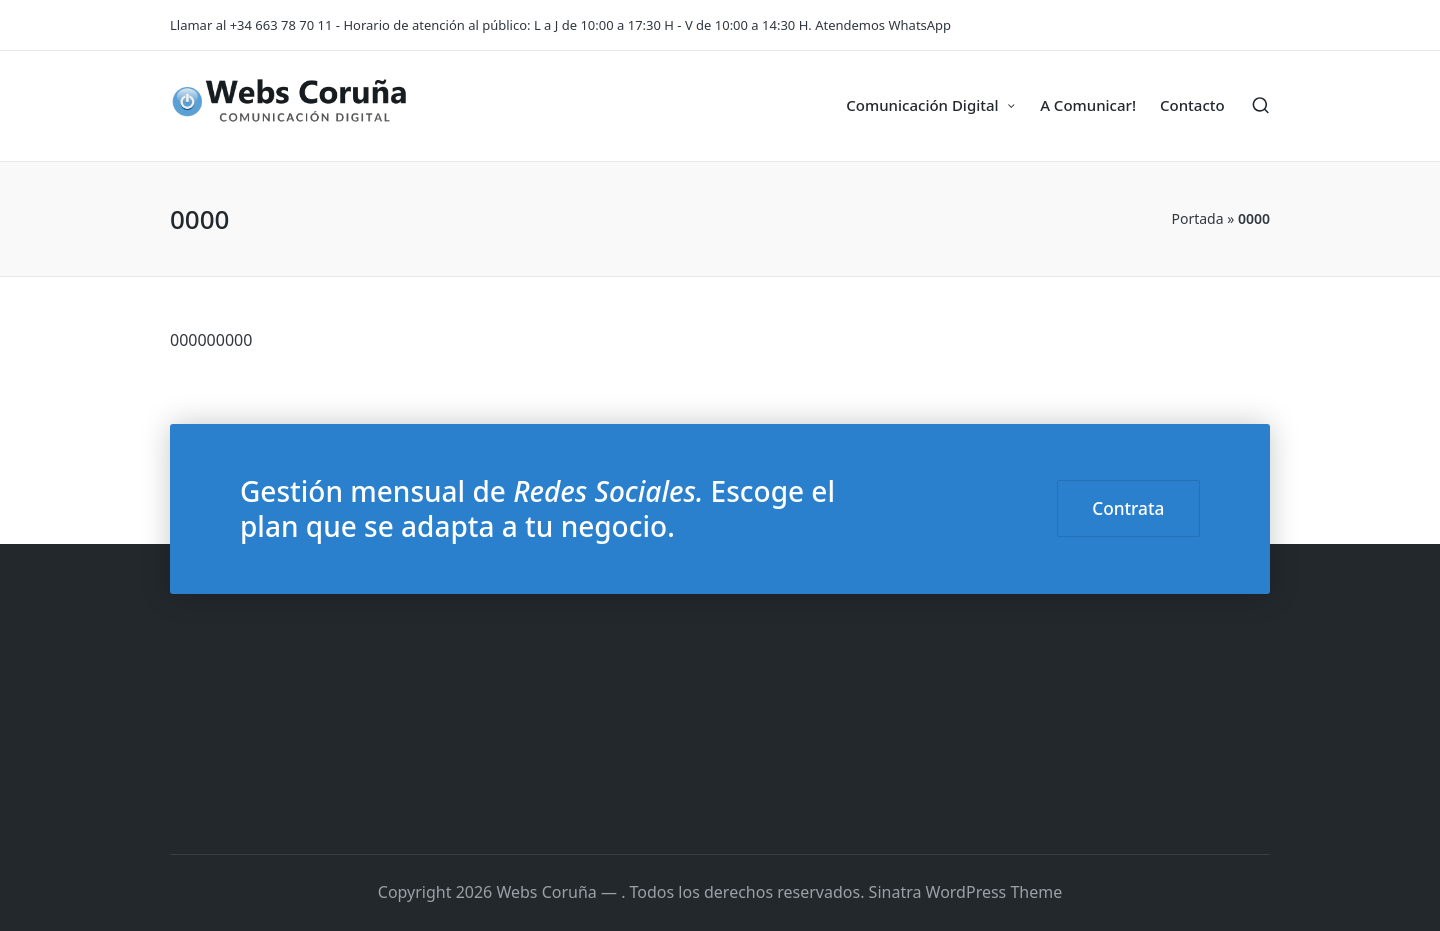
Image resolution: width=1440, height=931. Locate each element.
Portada (1197, 218)
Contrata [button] (1128, 508)
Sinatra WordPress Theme (966, 892)
